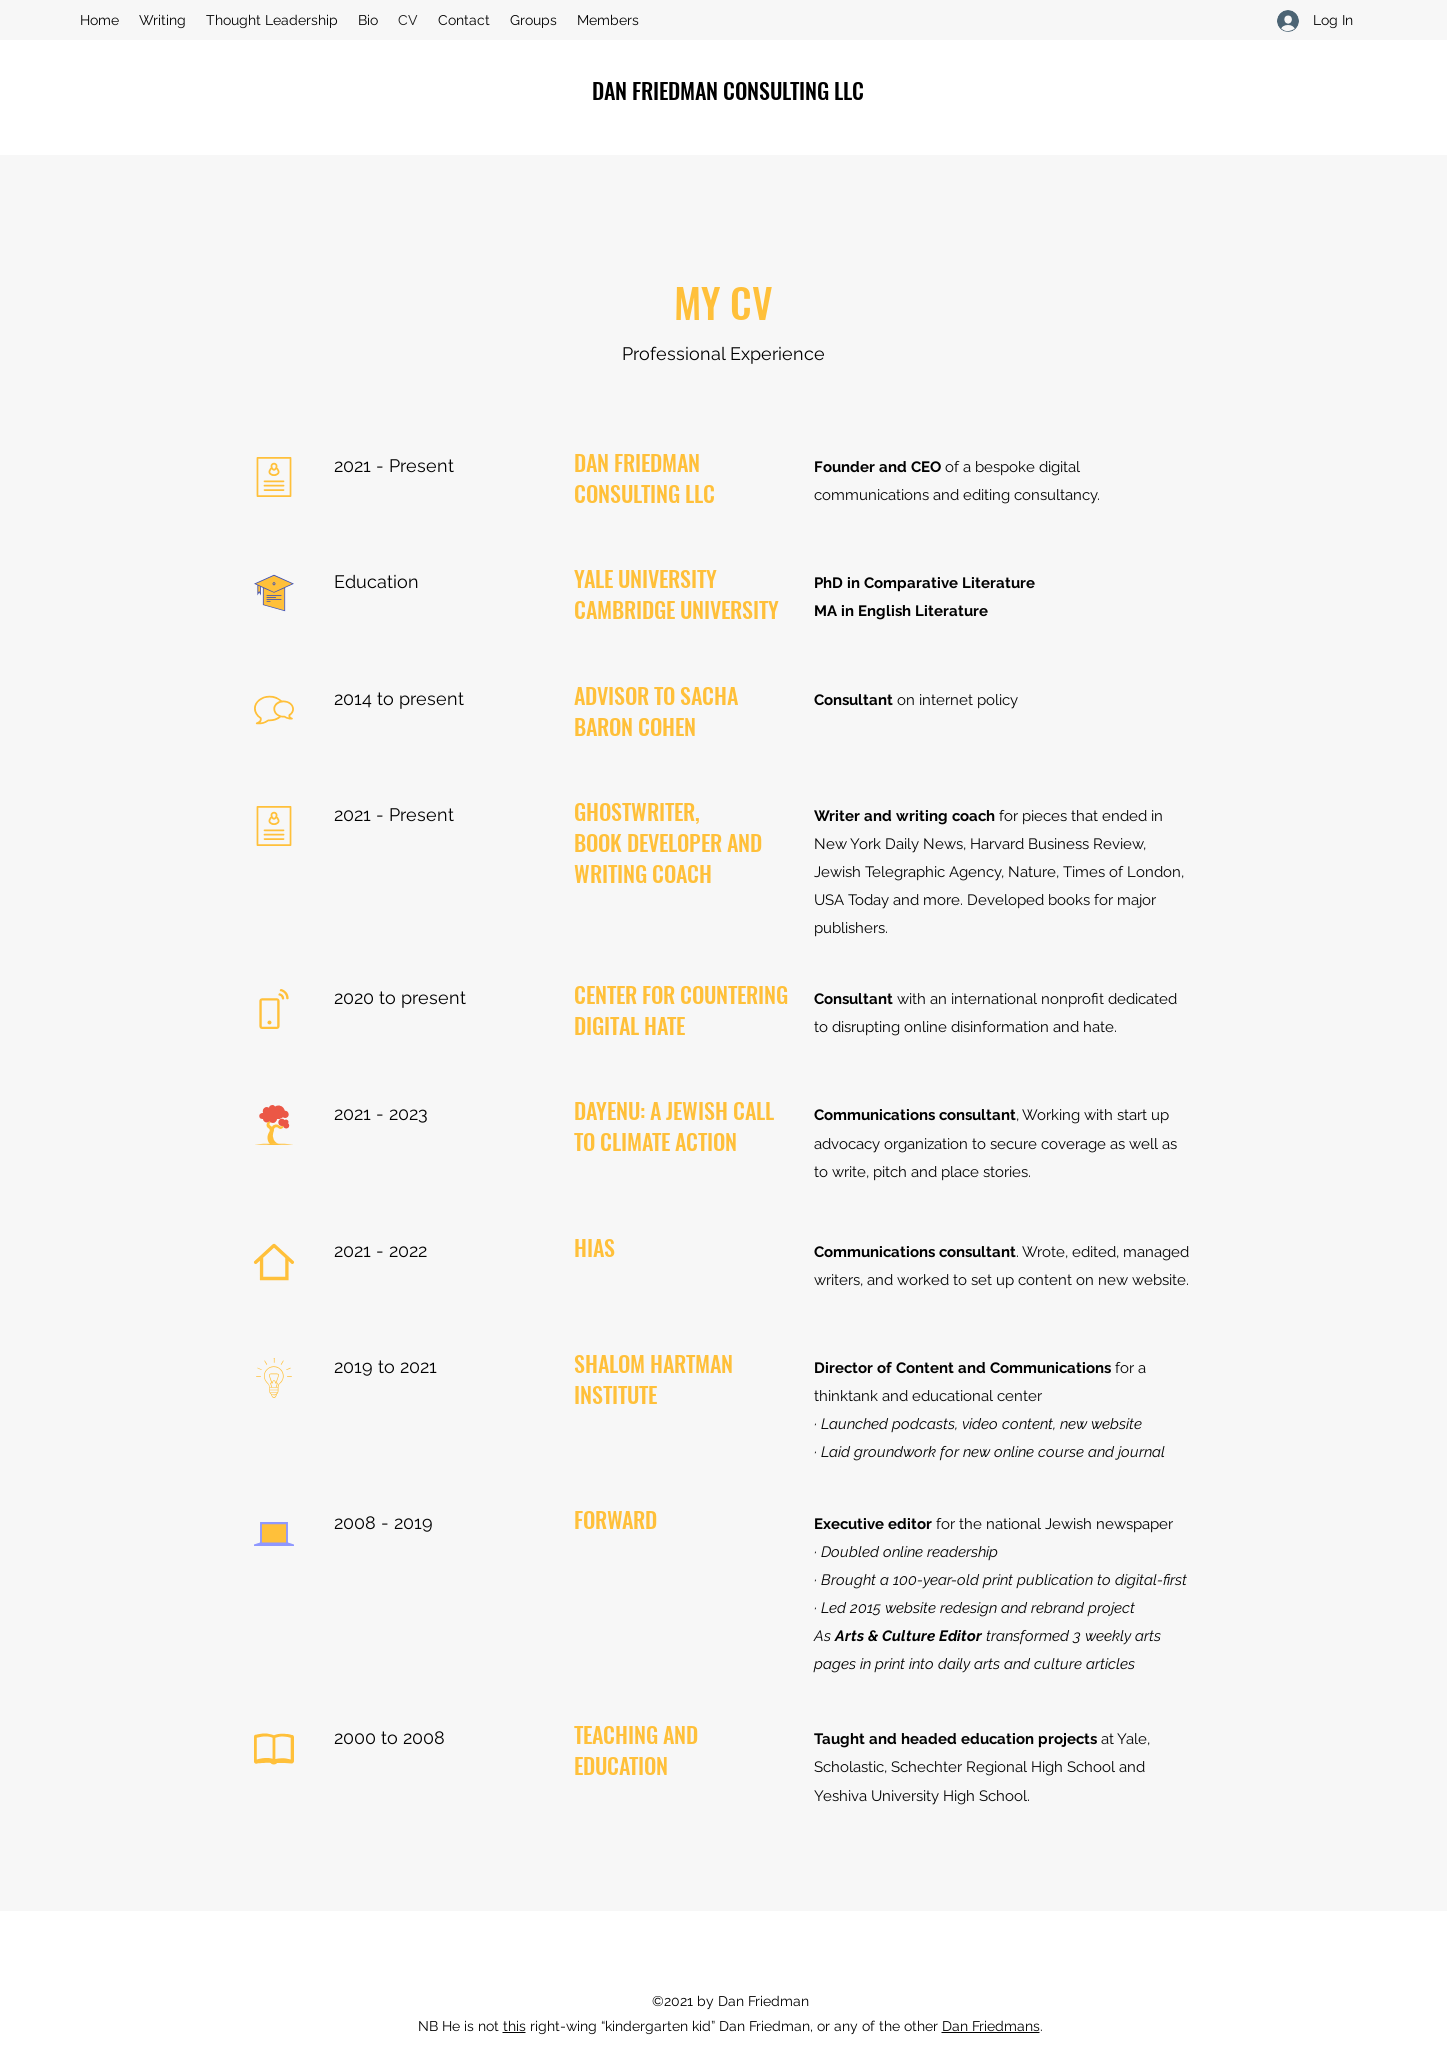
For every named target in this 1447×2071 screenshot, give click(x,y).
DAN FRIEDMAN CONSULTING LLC (728, 90)
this (514, 2026)
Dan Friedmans (991, 2026)
